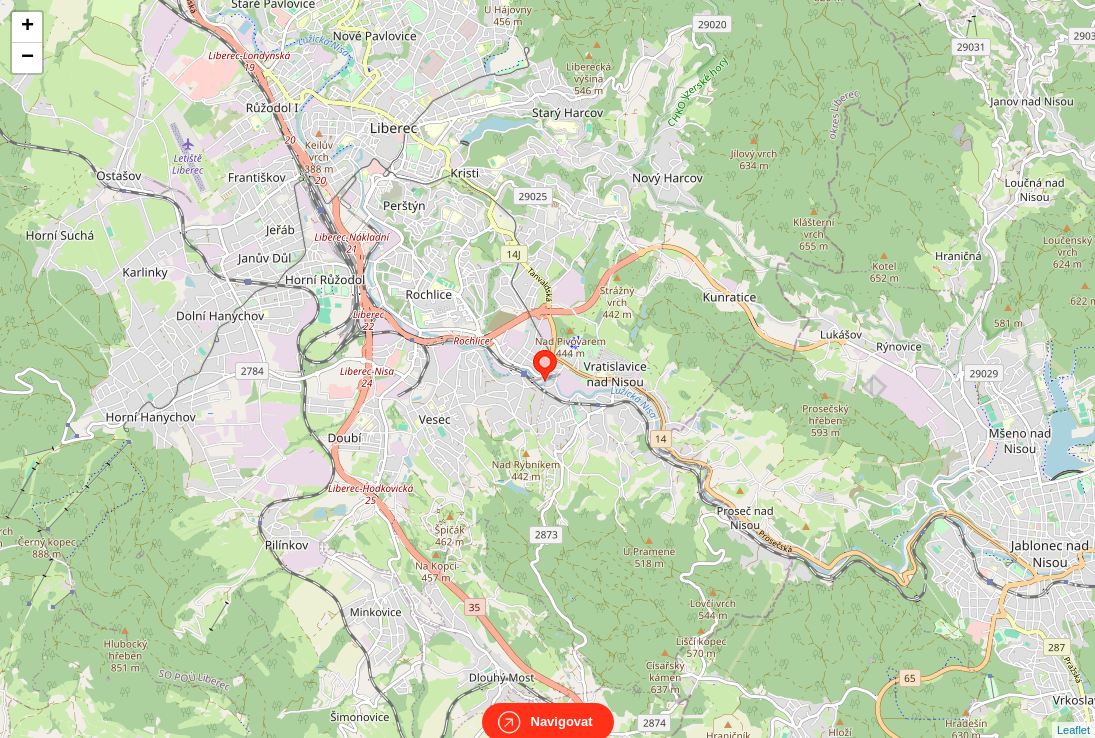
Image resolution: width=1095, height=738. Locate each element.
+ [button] (27, 27)
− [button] (27, 58)
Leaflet (1073, 712)
